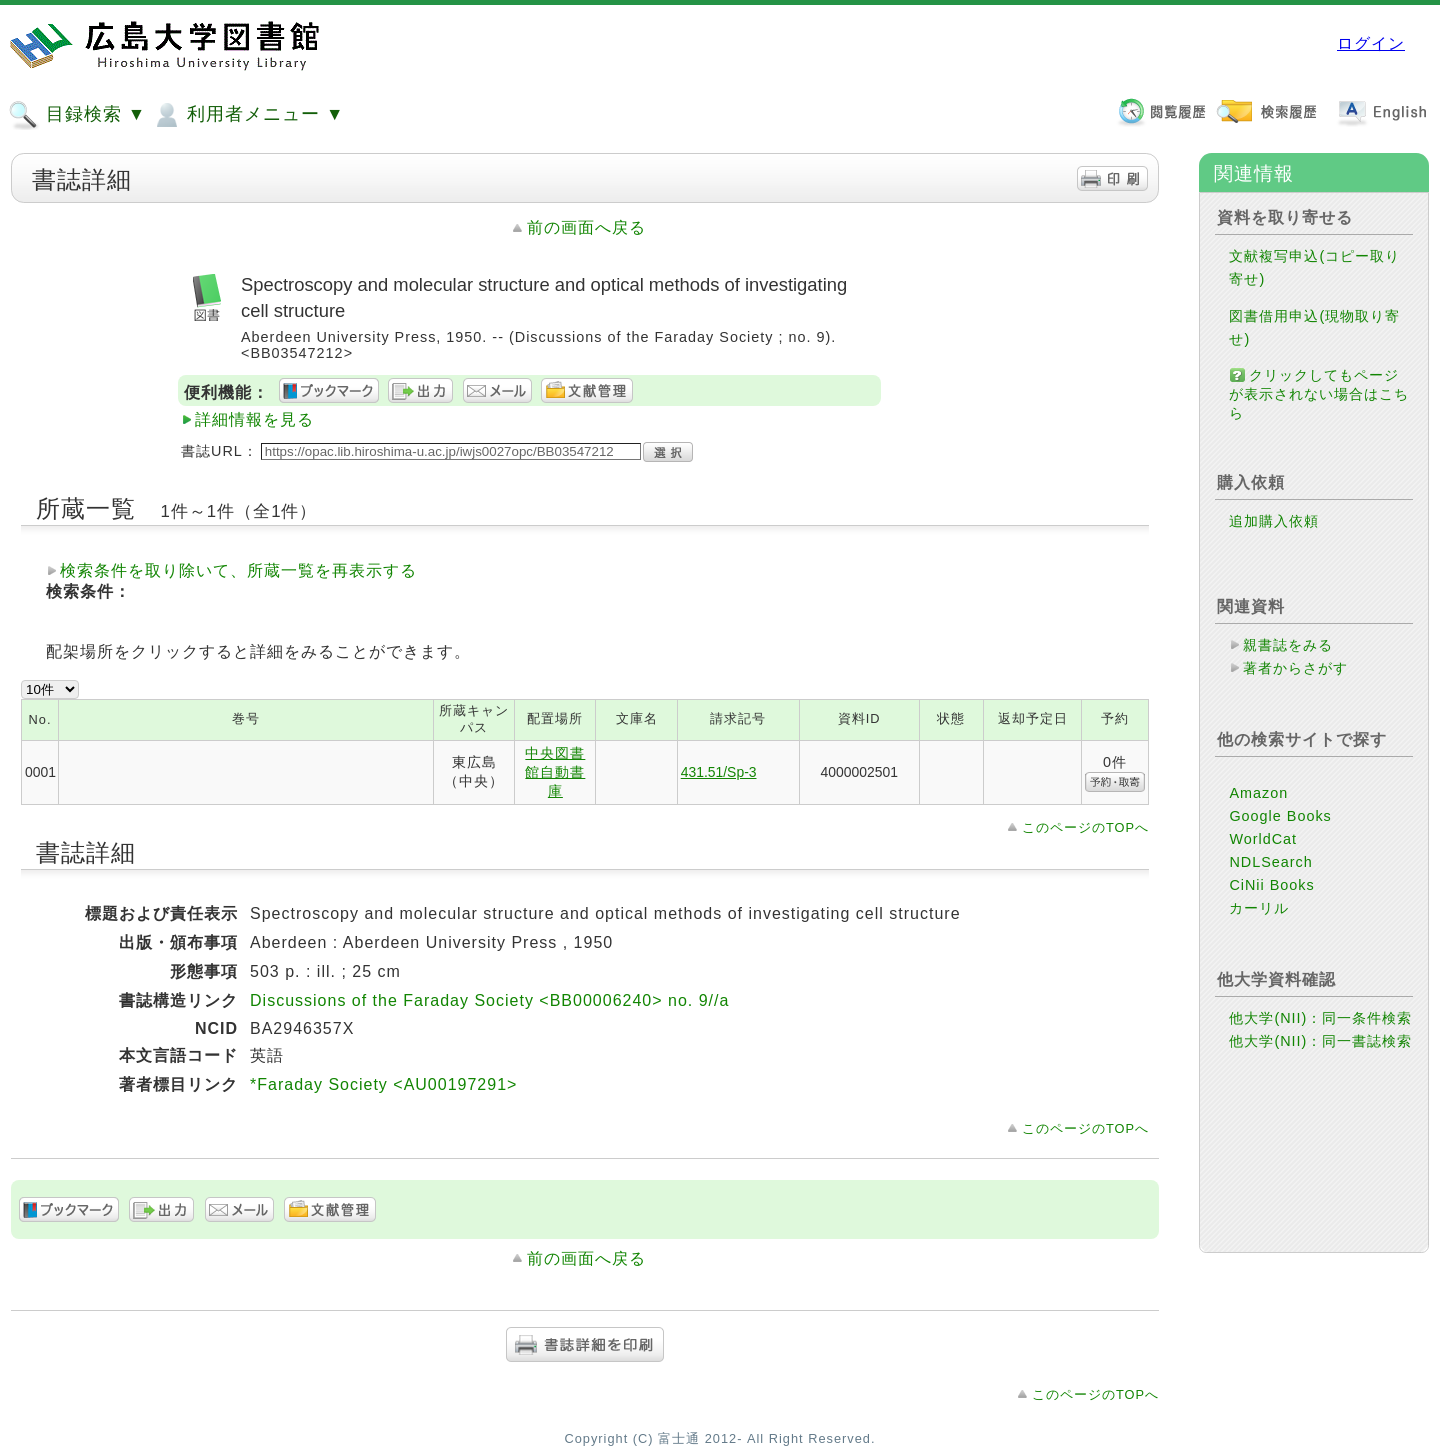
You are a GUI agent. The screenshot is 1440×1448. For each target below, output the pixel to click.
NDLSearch (1270, 862)
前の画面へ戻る (586, 227)
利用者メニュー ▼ (247, 115)
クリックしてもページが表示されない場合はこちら (1319, 394)
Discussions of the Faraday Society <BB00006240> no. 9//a (489, 1000)
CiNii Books (1271, 885)
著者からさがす (1295, 668)
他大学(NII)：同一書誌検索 (1320, 1041)
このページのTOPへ (1085, 827)
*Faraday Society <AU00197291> (383, 1084)
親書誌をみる (1288, 645)
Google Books (1280, 816)
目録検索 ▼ (77, 115)
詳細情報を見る (254, 419)
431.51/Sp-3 (719, 772)
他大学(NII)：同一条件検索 (1320, 1018)
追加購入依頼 (1274, 521)
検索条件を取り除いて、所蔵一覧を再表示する (238, 570)
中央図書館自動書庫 (555, 772)
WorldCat (1263, 839)
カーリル (1259, 908)
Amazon (1258, 793)
